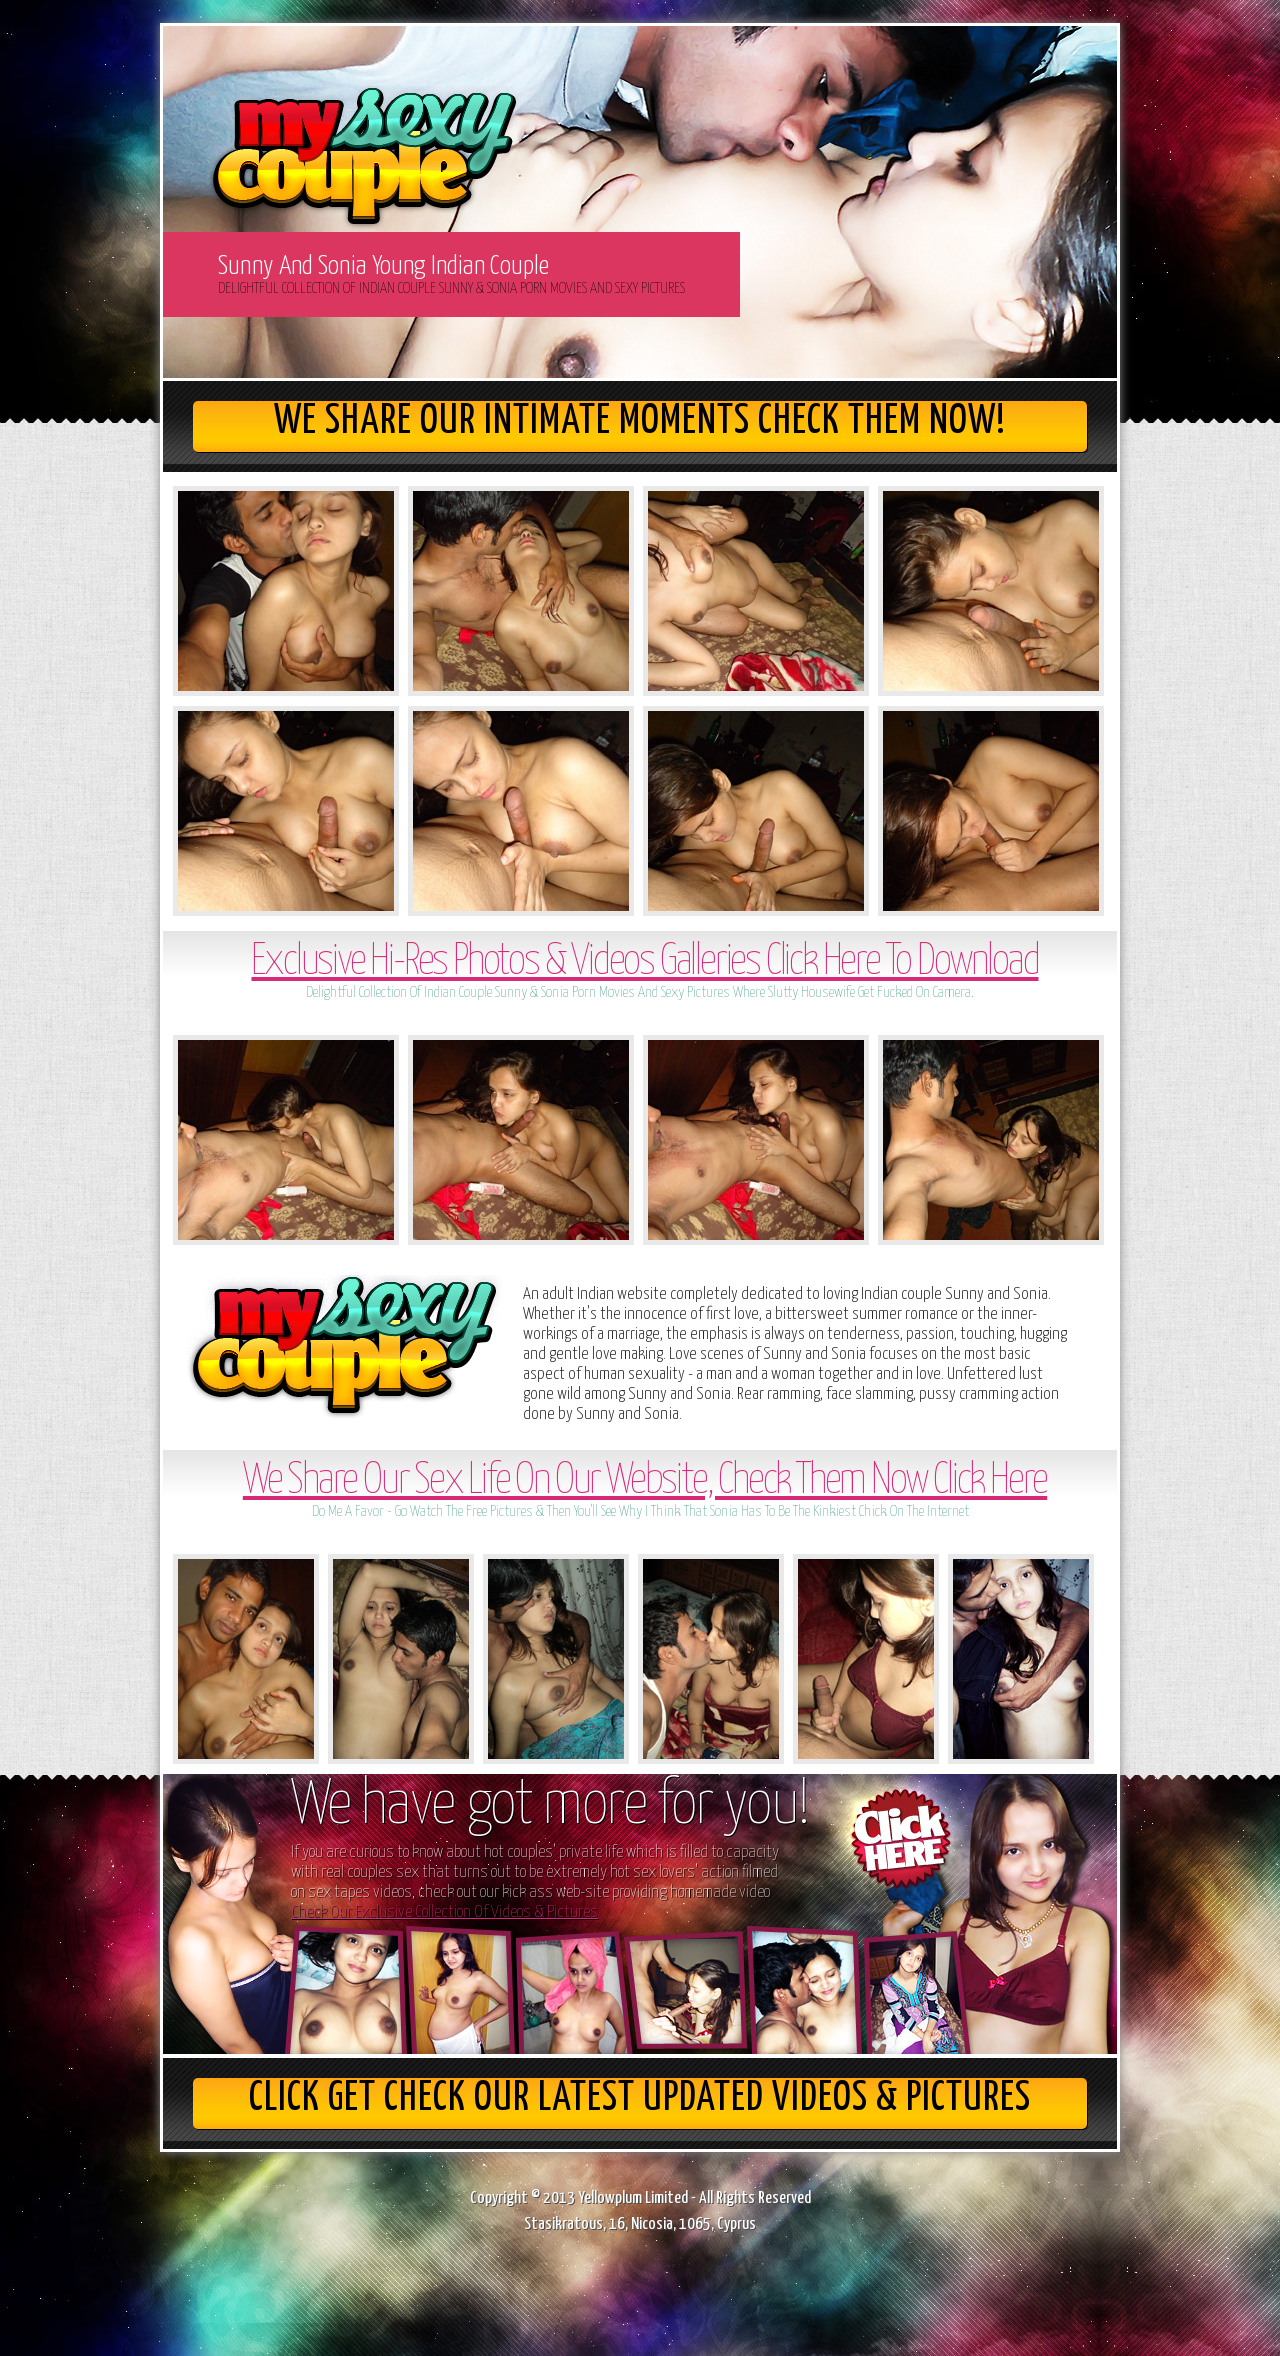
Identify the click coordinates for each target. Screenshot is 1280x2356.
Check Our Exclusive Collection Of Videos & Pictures (444, 1912)
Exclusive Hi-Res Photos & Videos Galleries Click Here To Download (644, 962)
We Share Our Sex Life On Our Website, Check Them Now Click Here (645, 1481)
